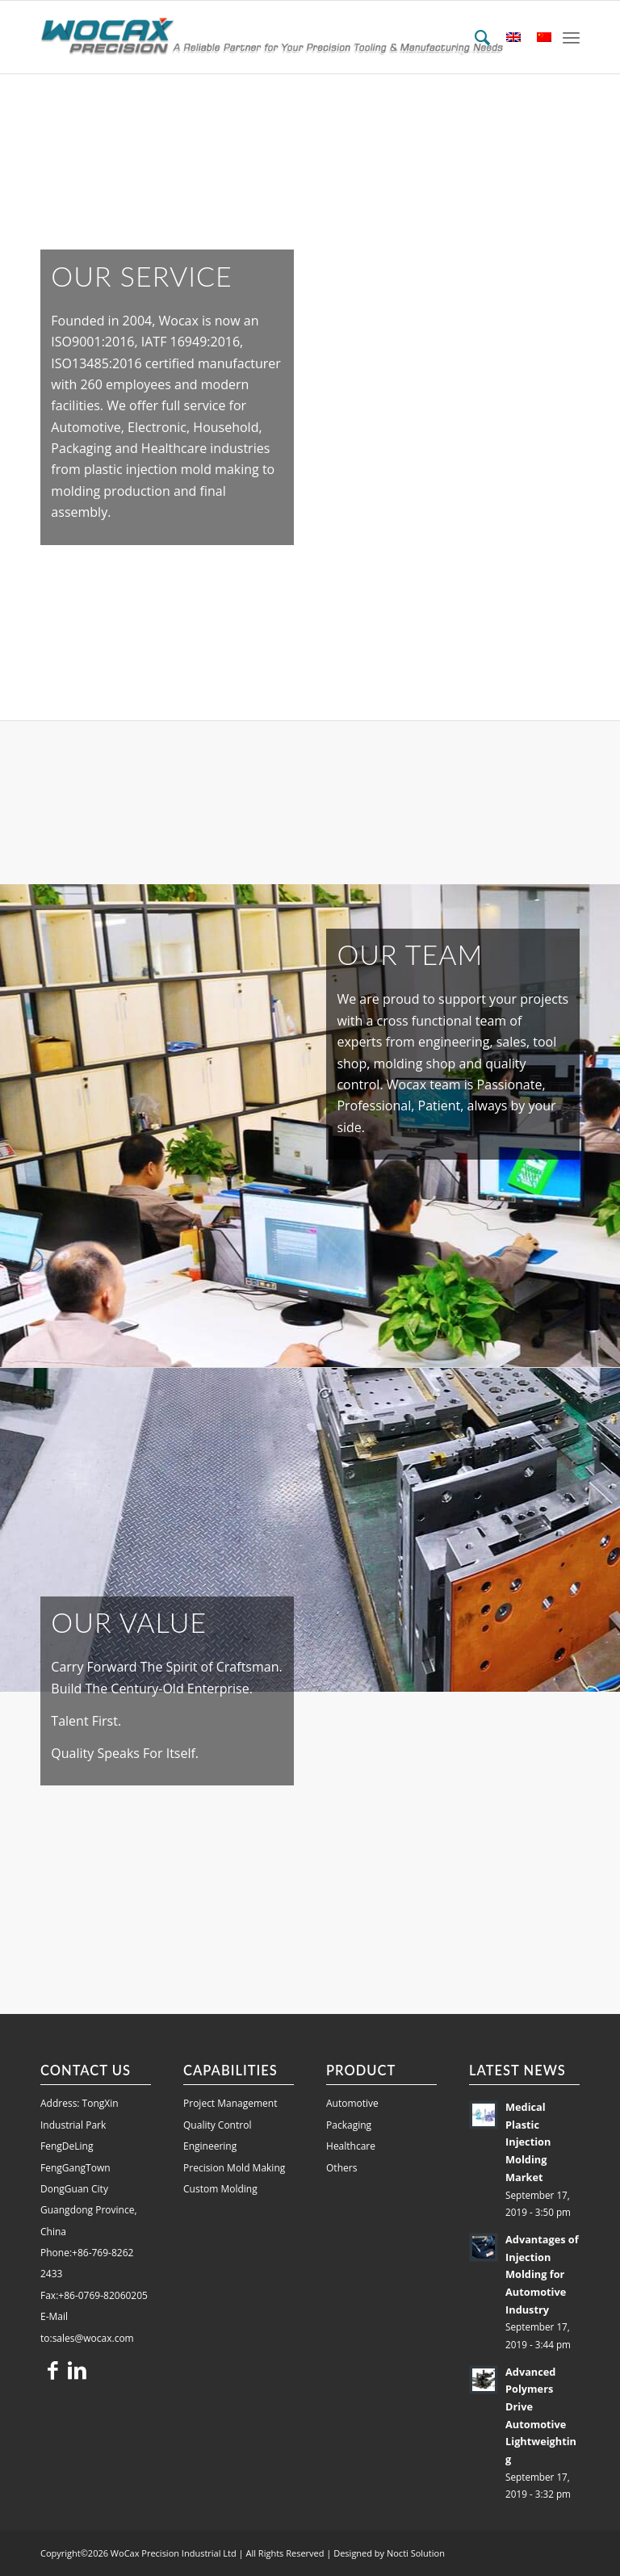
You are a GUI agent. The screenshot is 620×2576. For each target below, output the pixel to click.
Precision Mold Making (234, 2168)
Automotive (352, 2103)
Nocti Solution (416, 2553)
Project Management (230, 2103)
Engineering (210, 2146)
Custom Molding (220, 2189)
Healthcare (350, 2146)
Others (341, 2168)
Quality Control (217, 2125)
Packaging (348, 2125)
